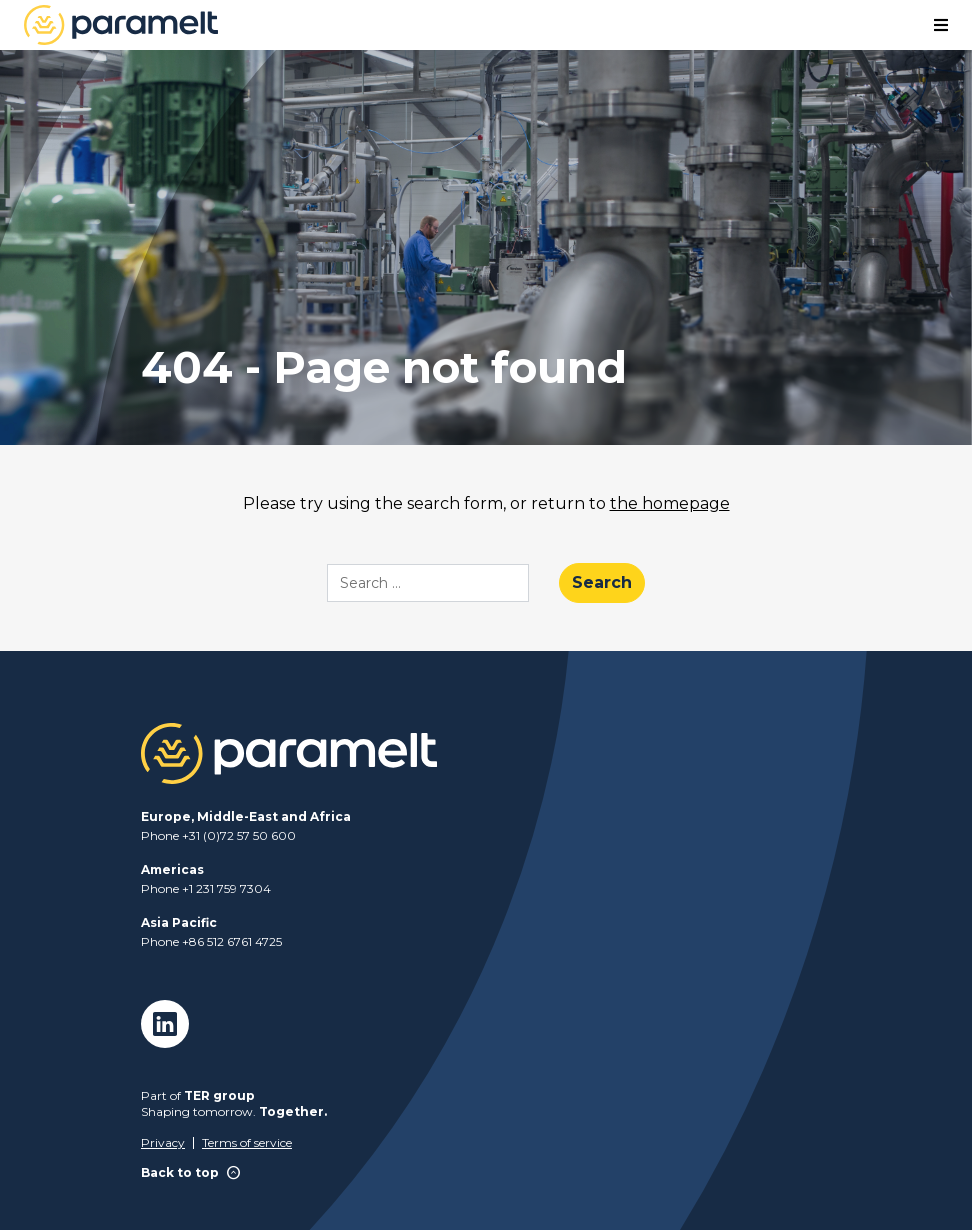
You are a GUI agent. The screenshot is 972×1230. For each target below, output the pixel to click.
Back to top (191, 1173)
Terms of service (247, 1143)
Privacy (163, 1143)
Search (602, 582)
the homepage (670, 503)
